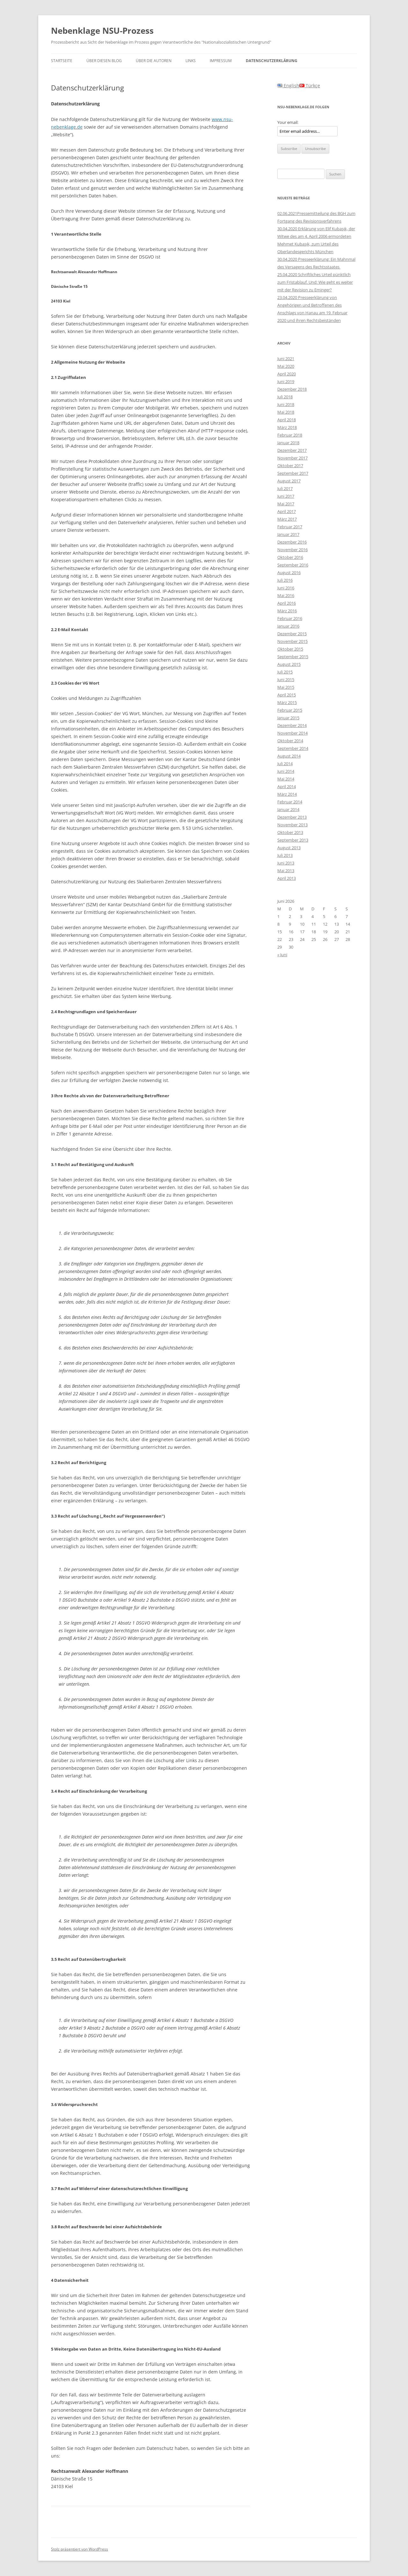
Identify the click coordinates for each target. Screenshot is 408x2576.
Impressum (221, 60)
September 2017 (292, 473)
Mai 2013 (285, 870)
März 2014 (287, 794)
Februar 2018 (289, 435)
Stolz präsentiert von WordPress (79, 2549)
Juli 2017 (285, 488)
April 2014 (286, 786)
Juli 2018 (285, 397)
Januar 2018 (288, 442)
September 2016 (292, 565)
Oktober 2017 (290, 465)
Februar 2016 (289, 618)
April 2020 (286, 374)
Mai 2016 (285, 595)
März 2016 (287, 611)
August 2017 (289, 481)
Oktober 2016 (290, 557)
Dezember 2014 (292, 725)
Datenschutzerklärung (271, 60)
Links (191, 60)
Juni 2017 (285, 496)
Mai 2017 (285, 504)
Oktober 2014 (290, 741)
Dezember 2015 (292, 634)
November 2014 (292, 733)
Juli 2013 (285, 855)
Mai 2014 (285, 779)
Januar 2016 (288, 626)
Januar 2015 (288, 718)
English (288, 85)
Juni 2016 (285, 588)
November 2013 (292, 825)
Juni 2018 (285, 404)
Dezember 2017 (292, 450)
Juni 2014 (285, 771)
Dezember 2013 (292, 817)
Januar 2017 (288, 534)
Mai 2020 (285, 366)
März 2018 (287, 427)
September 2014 (292, 748)
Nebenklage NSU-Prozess (102, 30)
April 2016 (286, 603)
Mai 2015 (285, 687)
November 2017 (292, 458)
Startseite (61, 60)
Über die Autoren (153, 60)
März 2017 (287, 519)
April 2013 (286, 878)
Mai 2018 (285, 412)
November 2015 (292, 641)
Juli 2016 (285, 580)
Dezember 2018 (292, 389)
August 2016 (289, 572)
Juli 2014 (285, 763)
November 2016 (292, 549)
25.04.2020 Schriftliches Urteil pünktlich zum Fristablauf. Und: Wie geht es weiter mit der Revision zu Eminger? (315, 282)
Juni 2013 (285, 863)
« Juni (282, 954)
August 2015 (289, 664)
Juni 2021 (285, 358)
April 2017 (286, 511)
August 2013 (289, 847)
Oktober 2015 (290, 649)
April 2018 (286, 420)
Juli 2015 (285, 672)
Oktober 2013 (290, 832)
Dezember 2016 (292, 542)
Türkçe (309, 85)
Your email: (287, 122)
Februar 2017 (289, 527)
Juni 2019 (285, 381)
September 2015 (292, 656)
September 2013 (292, 840)
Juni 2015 (285, 679)
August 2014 (289, 756)
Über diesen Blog (104, 60)
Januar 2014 (288, 809)
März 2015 (287, 702)
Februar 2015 (289, 710)
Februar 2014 (289, 802)
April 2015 (286, 695)
